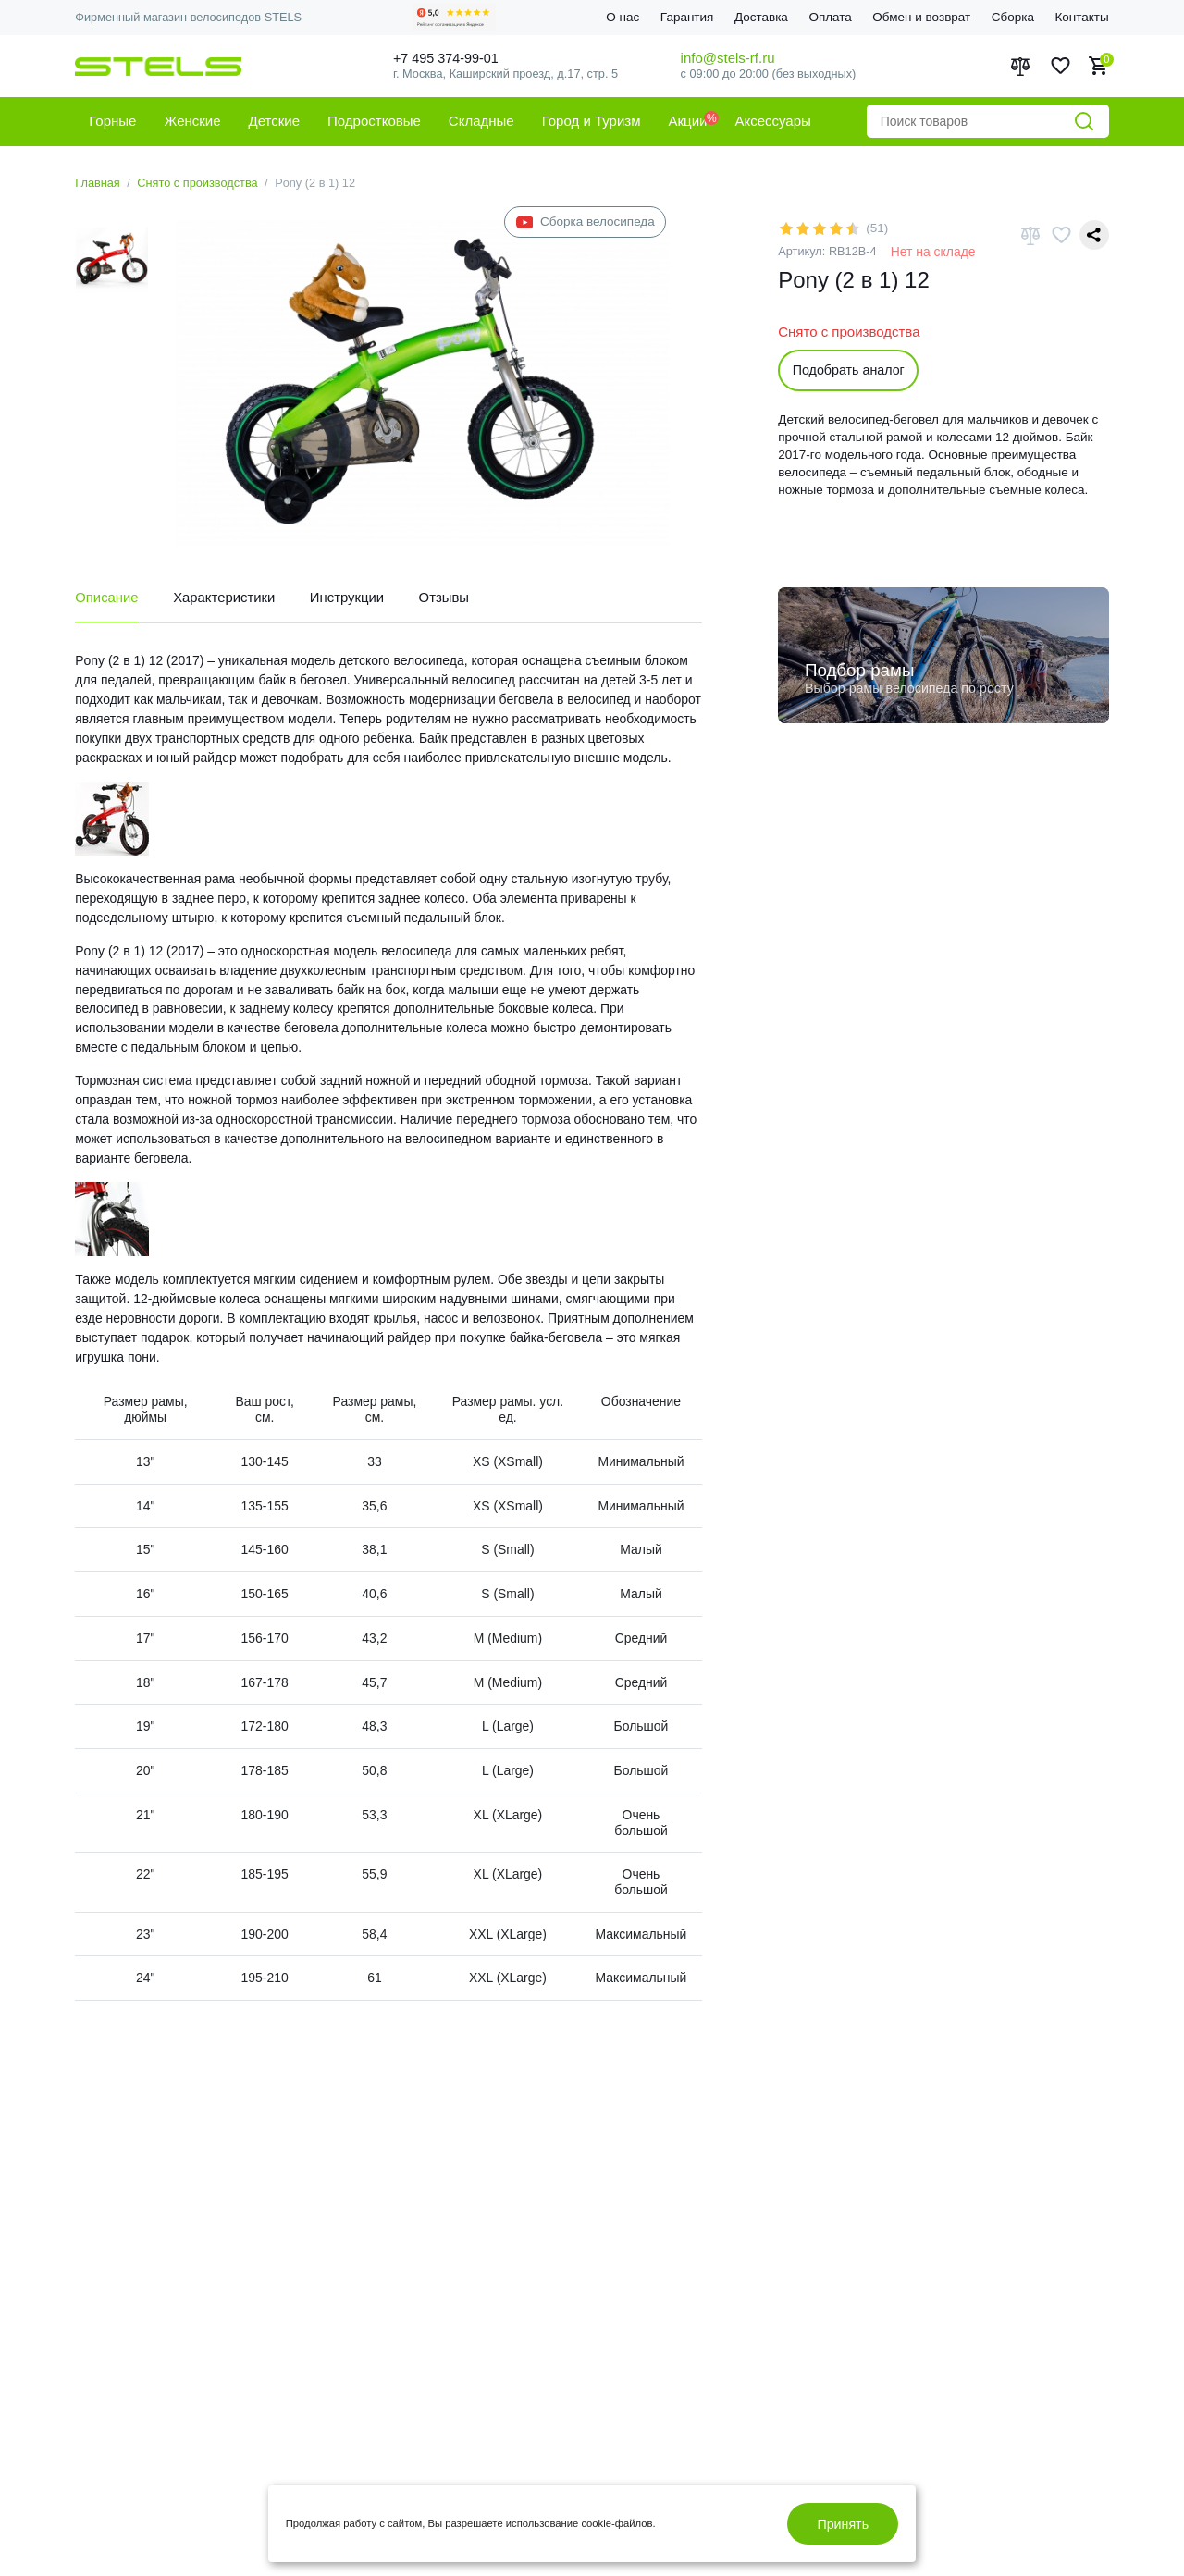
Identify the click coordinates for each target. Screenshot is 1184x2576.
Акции (688, 121)
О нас (622, 17)
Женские (192, 121)
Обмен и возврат (921, 17)
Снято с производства (197, 183)
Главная (97, 183)
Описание (107, 597)
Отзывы (446, 597)
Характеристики (225, 597)
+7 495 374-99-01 (451, 58)
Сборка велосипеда (585, 222)
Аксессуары (772, 121)
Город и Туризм (591, 121)
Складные (481, 121)
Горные (112, 121)
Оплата (829, 17)
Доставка (761, 17)
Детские (275, 121)
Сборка (1013, 17)
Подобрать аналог (849, 370)
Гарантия (687, 17)
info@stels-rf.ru (728, 58)
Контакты (1081, 17)
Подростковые (374, 121)
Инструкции (349, 597)
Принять (843, 2524)
